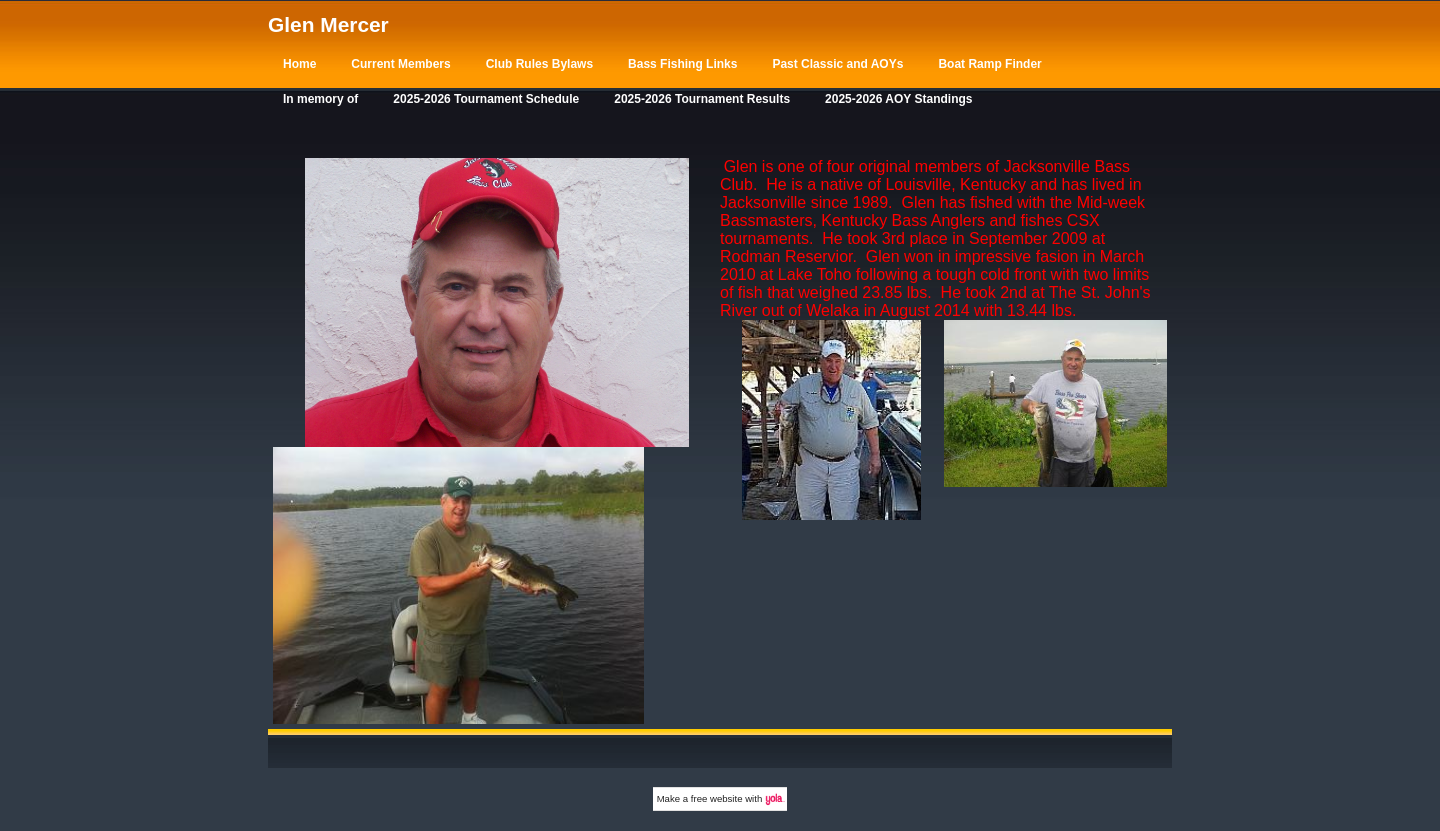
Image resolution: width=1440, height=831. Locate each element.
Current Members (400, 64)
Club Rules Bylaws (539, 64)
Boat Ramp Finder (989, 64)
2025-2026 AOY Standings (898, 99)
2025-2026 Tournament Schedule (486, 99)
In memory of (320, 99)
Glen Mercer (328, 24)
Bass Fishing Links (682, 64)
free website (717, 798)
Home (299, 64)
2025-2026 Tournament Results (702, 99)
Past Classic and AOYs (837, 64)
